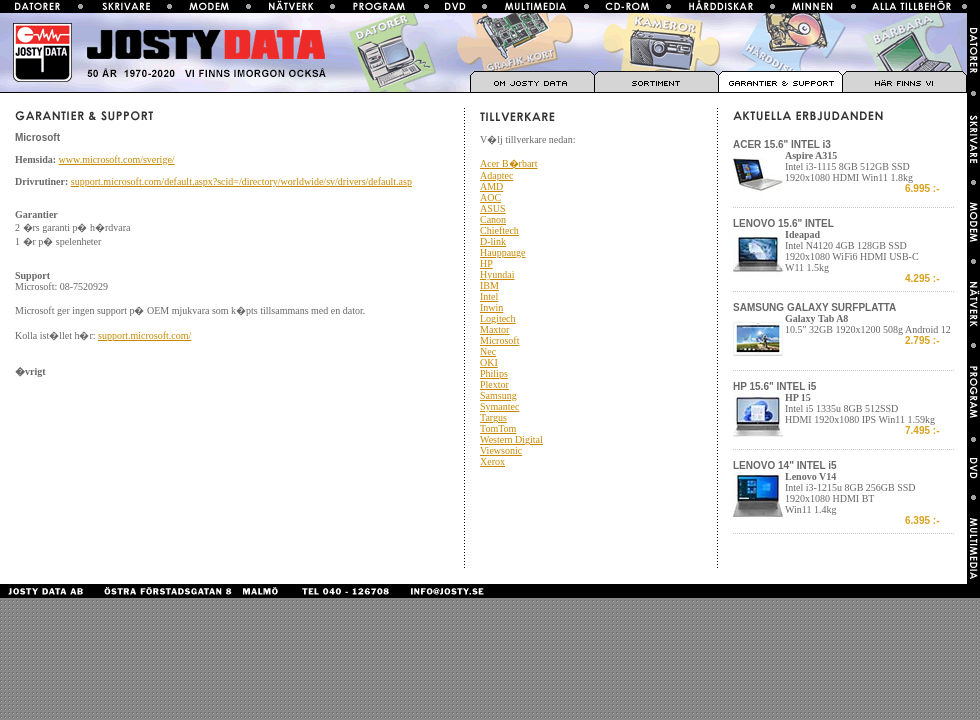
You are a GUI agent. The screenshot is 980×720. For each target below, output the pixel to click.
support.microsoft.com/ (144, 335)
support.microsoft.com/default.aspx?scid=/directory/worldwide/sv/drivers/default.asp (241, 181)
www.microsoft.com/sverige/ (117, 159)
